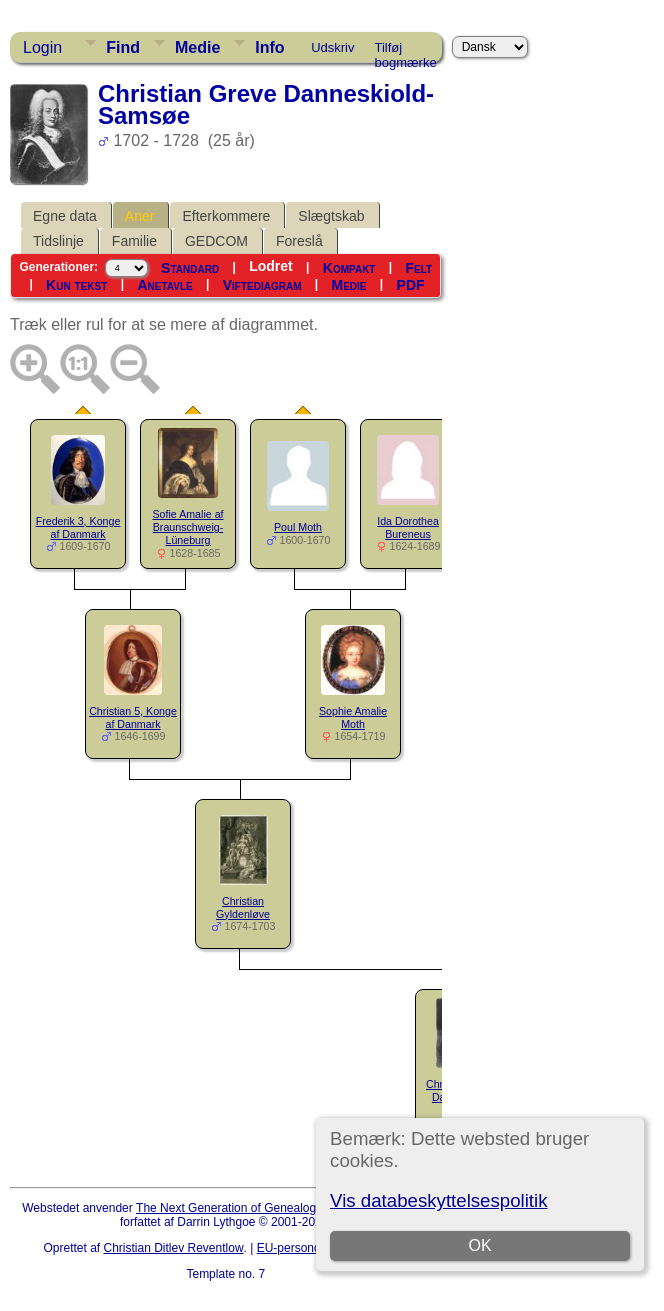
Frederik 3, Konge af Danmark (78, 527)
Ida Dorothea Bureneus (408, 527)
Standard (190, 268)
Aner (140, 216)
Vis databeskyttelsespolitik (438, 1200)
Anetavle (164, 285)
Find (123, 47)
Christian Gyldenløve (243, 907)
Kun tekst (76, 285)
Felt (419, 268)
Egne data (65, 216)
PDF (411, 285)
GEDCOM (216, 241)
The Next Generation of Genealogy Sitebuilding (262, 1208)
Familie (134, 241)
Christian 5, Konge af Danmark (133, 717)
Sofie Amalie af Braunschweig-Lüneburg (187, 527)
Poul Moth (298, 527)
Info (269, 47)
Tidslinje (58, 241)
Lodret (271, 266)
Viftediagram (262, 285)
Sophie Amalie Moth (353, 717)
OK (480, 1245)
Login (42, 47)
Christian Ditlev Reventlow (174, 1248)
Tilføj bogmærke (406, 51)
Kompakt (349, 268)
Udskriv (332, 47)
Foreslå (299, 241)
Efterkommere (226, 216)
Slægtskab (331, 216)
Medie (197, 47)
